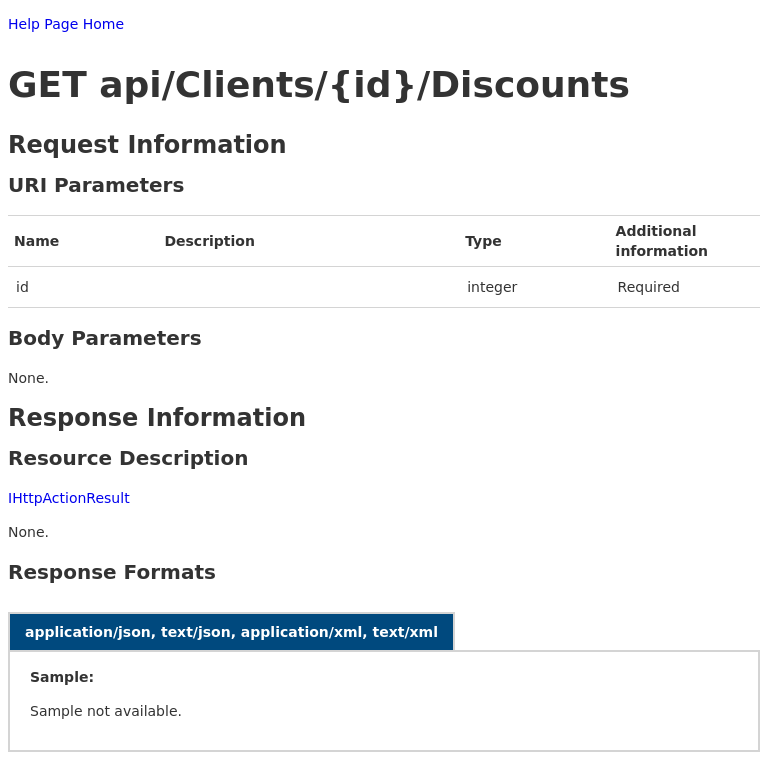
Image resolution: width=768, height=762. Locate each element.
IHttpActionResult (69, 498)
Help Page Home (66, 24)
